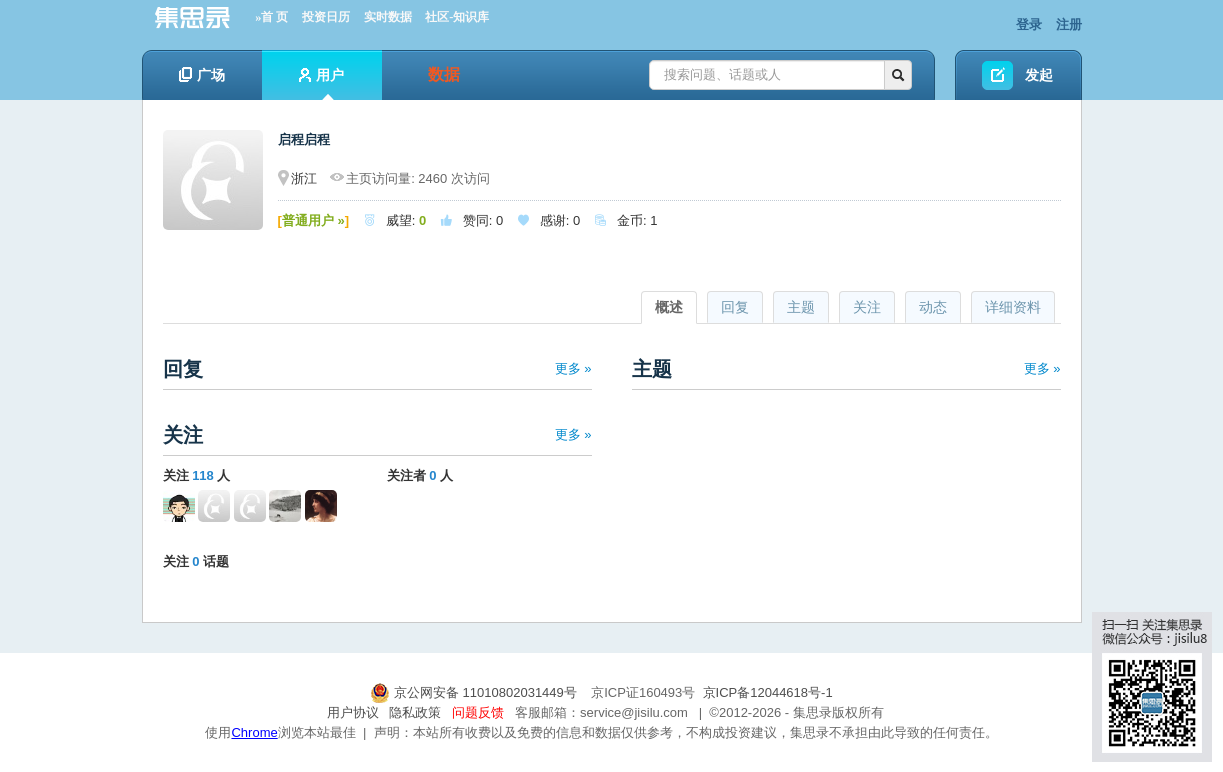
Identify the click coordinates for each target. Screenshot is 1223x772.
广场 (202, 75)
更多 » (573, 368)
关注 (867, 307)
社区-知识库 (457, 17)
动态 (933, 307)
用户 (321, 83)
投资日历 (326, 17)
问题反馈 (478, 712)
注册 (1069, 24)
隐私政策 (415, 712)
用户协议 (353, 712)
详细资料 (1013, 307)
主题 (801, 307)
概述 (669, 307)
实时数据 (388, 17)
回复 (735, 307)
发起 (1039, 75)
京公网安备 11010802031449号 (475, 692)
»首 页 (271, 17)
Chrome (254, 732)
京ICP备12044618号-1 (768, 692)
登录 (1029, 24)
